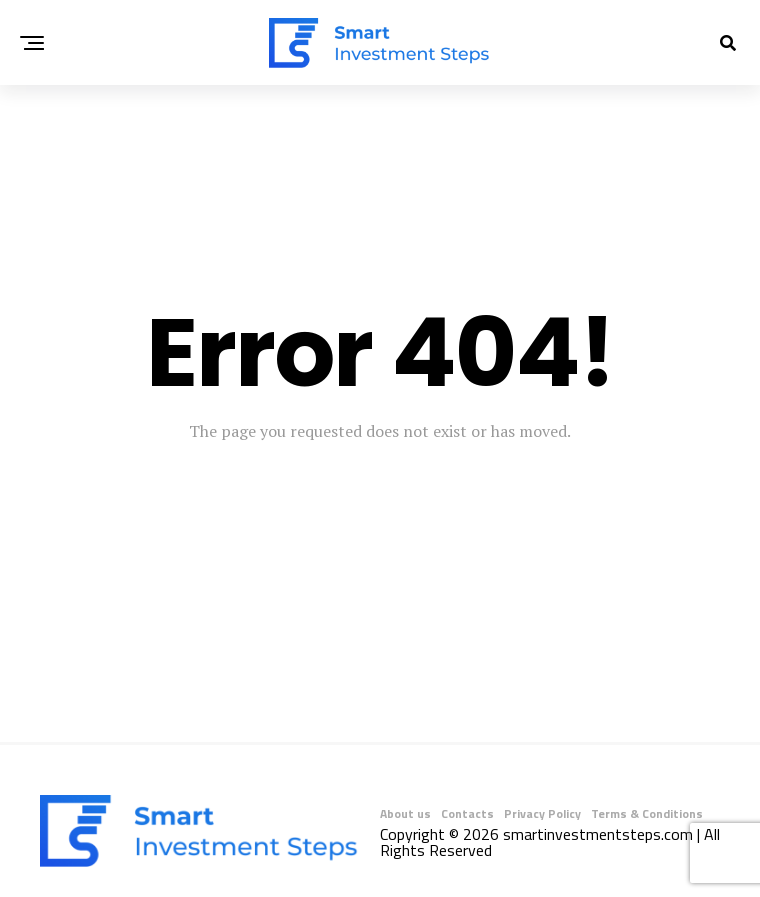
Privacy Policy (542, 813)
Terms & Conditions (647, 813)
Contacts (467, 813)
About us (405, 813)
